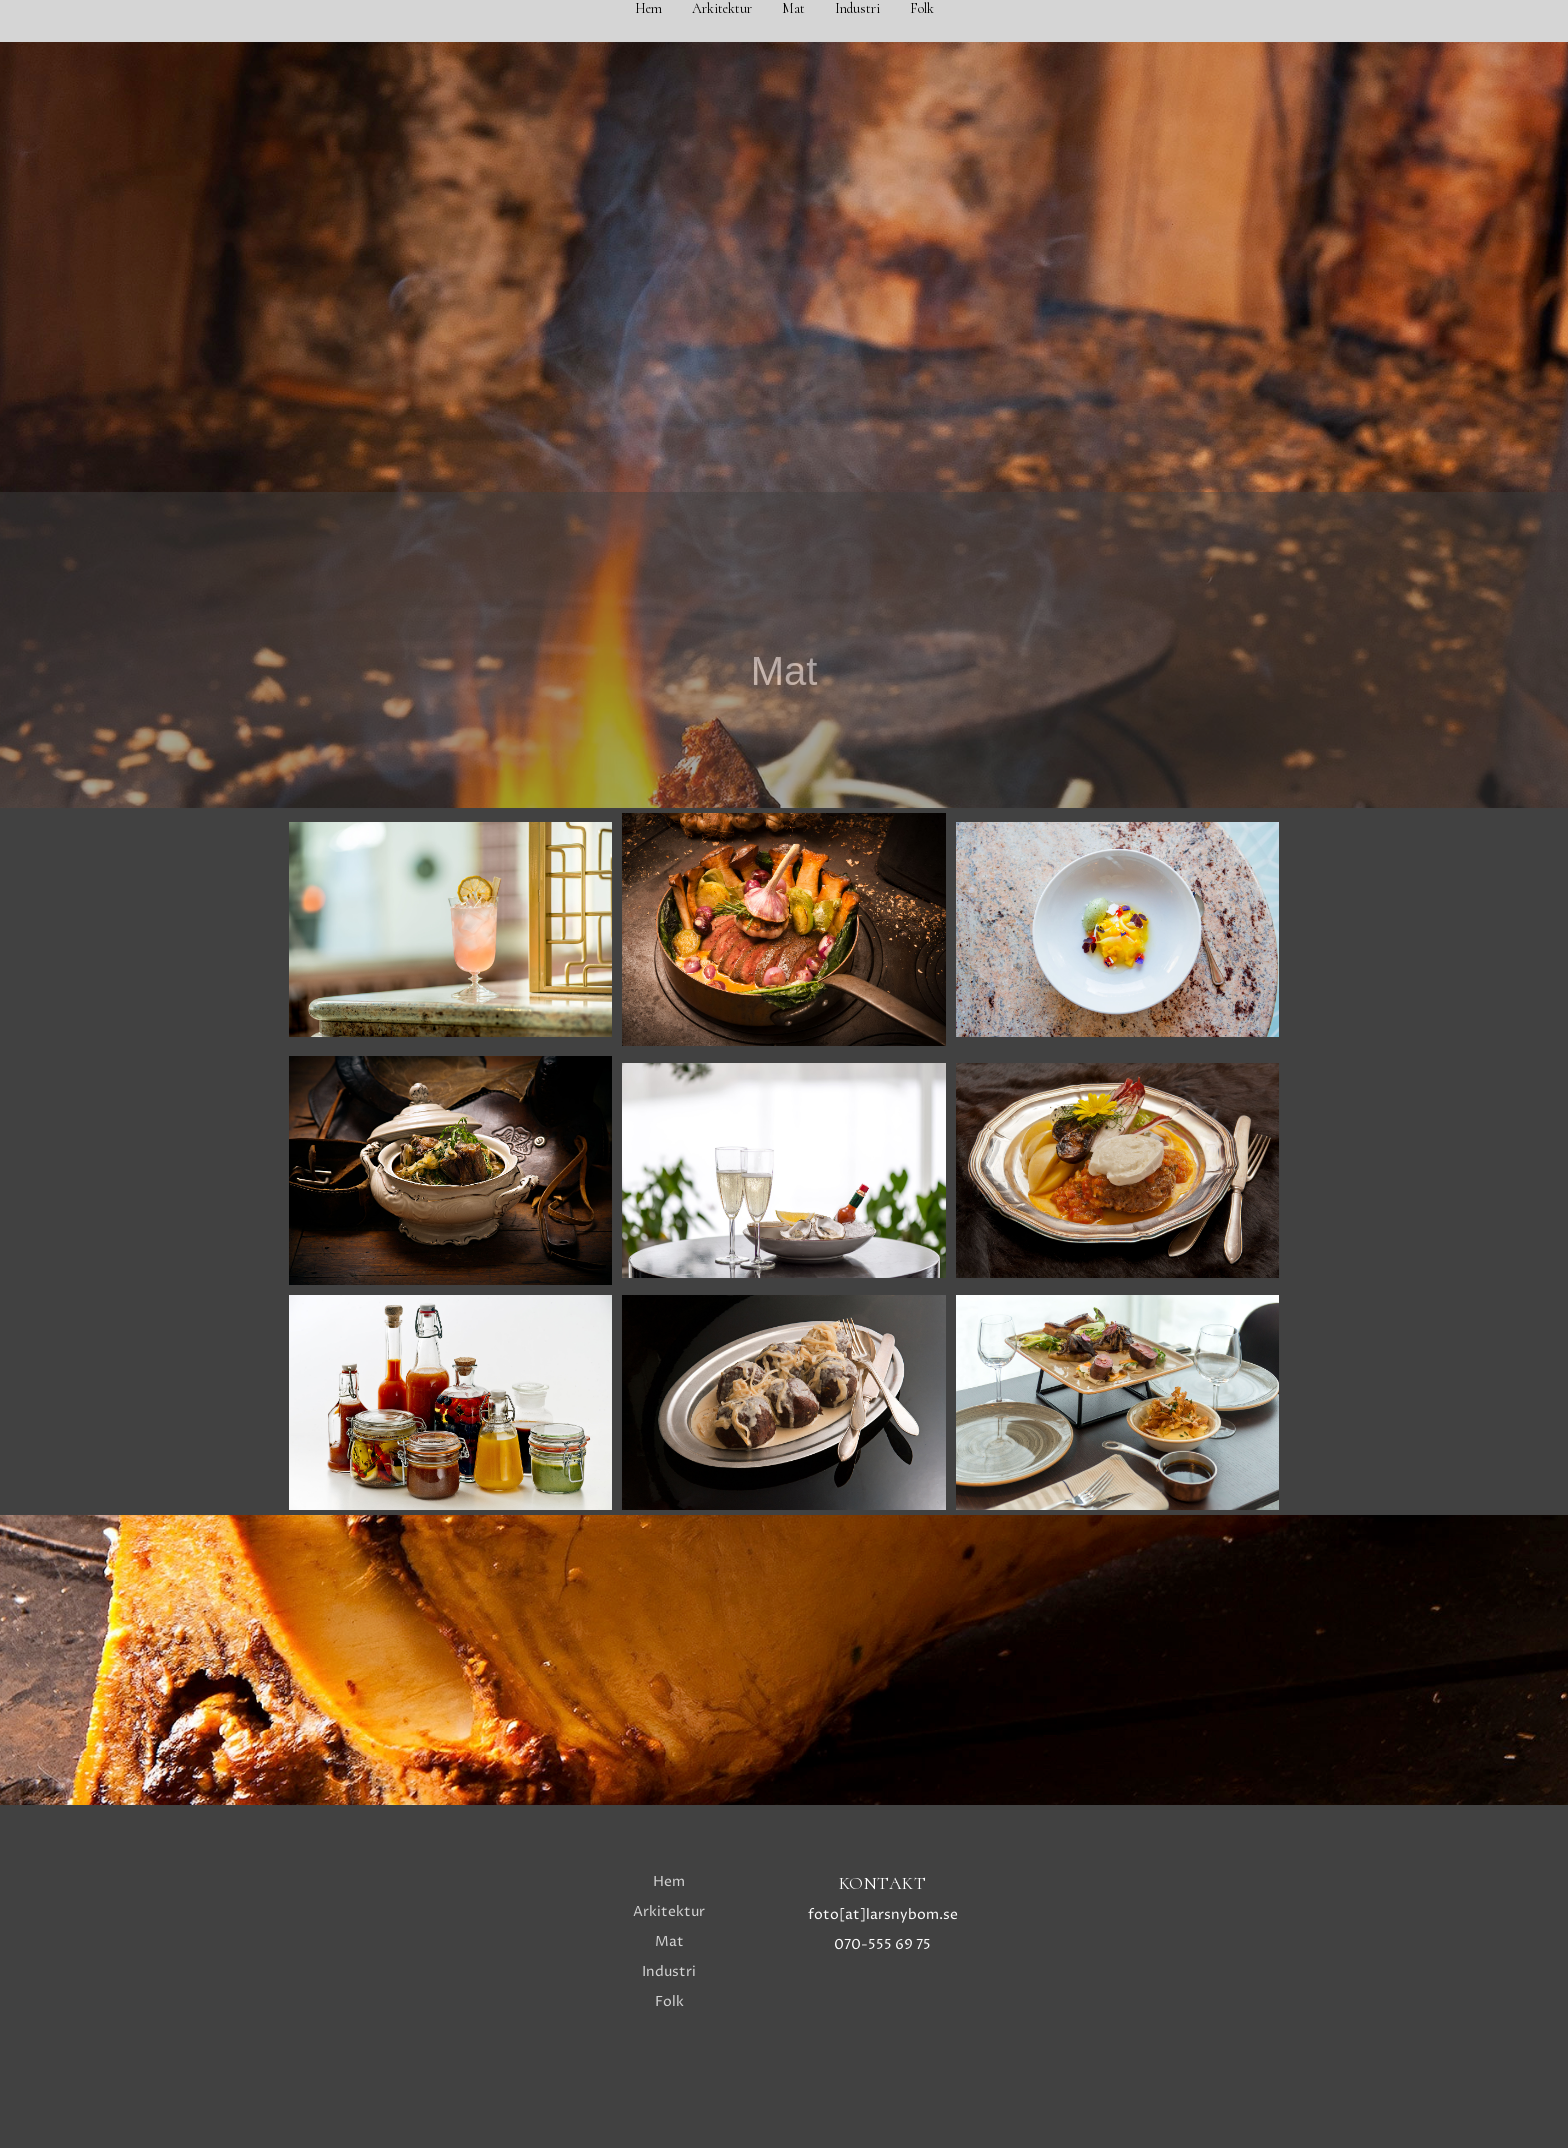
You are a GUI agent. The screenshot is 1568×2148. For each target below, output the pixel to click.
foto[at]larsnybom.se (883, 1914)
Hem (648, 8)
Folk (922, 8)
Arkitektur (722, 8)
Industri (857, 8)
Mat (793, 8)
